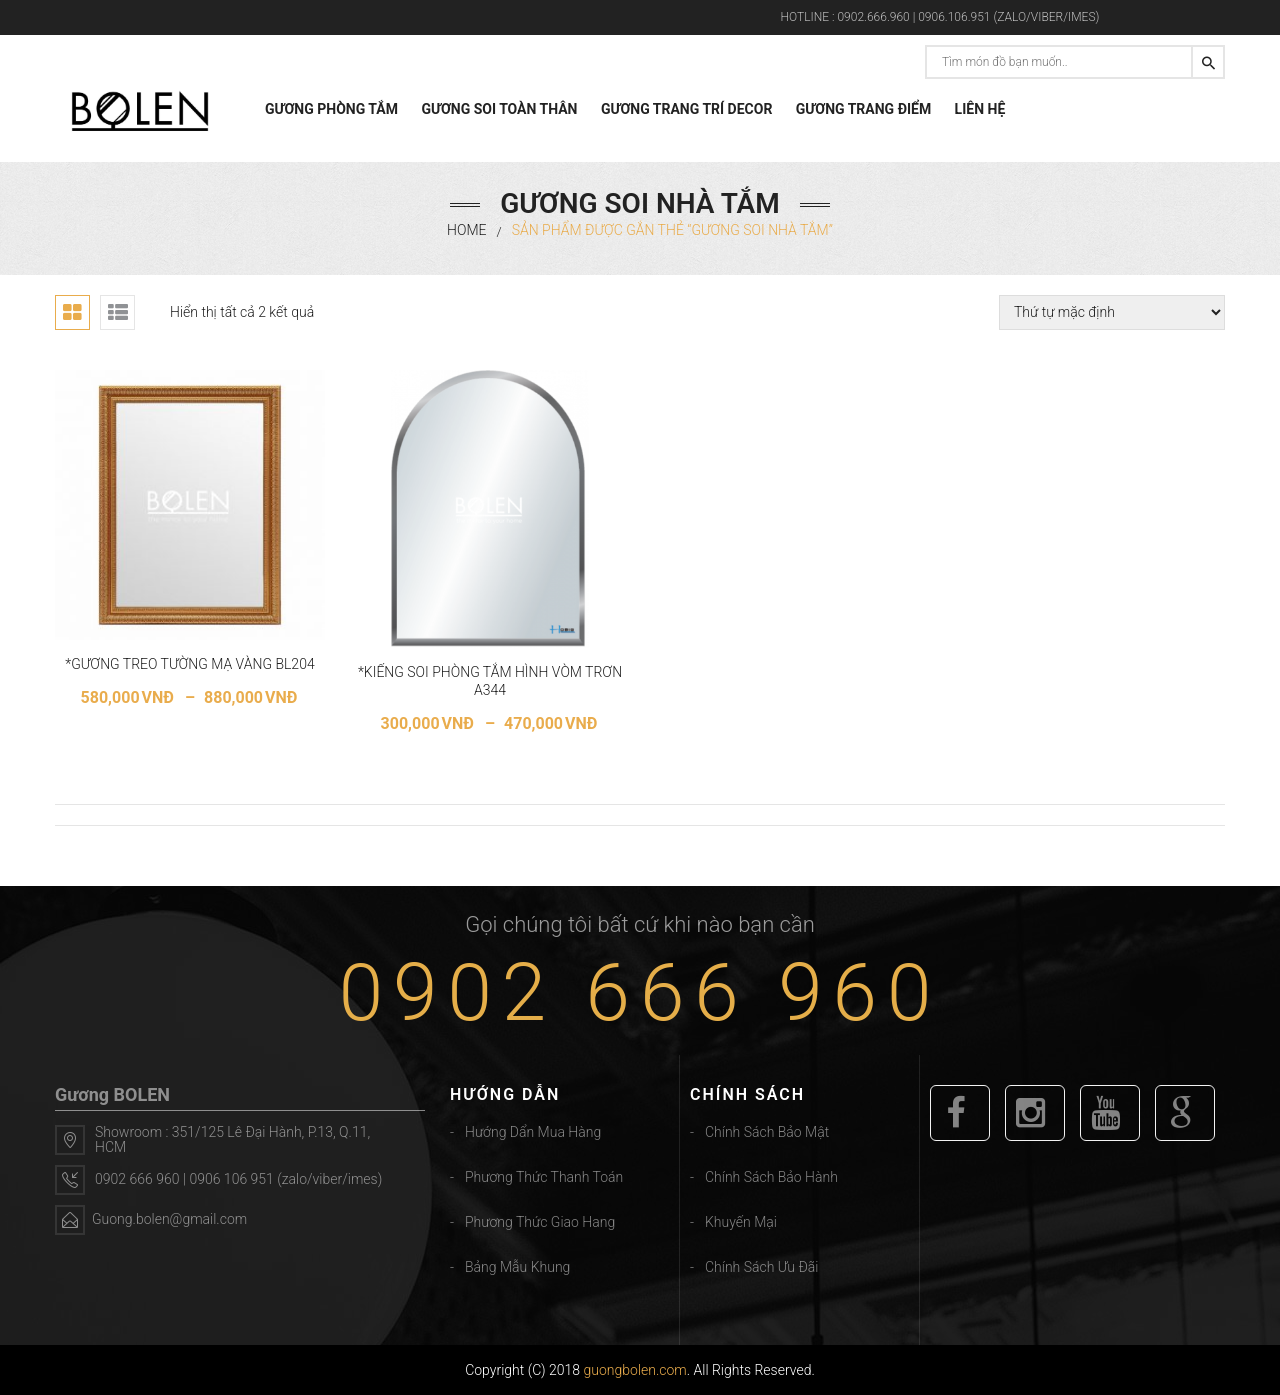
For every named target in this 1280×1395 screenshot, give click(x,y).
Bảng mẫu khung (517, 1267)
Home (466, 230)
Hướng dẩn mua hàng (533, 1132)
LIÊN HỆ (980, 109)
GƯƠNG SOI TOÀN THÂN (499, 109)
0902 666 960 (640, 993)
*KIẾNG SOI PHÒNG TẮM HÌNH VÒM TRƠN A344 (490, 681)
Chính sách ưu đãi (761, 1267)
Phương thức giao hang (540, 1222)
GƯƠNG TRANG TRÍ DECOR (686, 109)
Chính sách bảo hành (771, 1177)
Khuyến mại (741, 1222)
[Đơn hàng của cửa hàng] (1112, 312)
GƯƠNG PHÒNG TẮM (331, 109)
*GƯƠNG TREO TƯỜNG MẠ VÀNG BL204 (189, 664)
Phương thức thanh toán (544, 1177)
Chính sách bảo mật (767, 1132)
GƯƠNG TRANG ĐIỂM (863, 109)
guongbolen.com (635, 1370)
